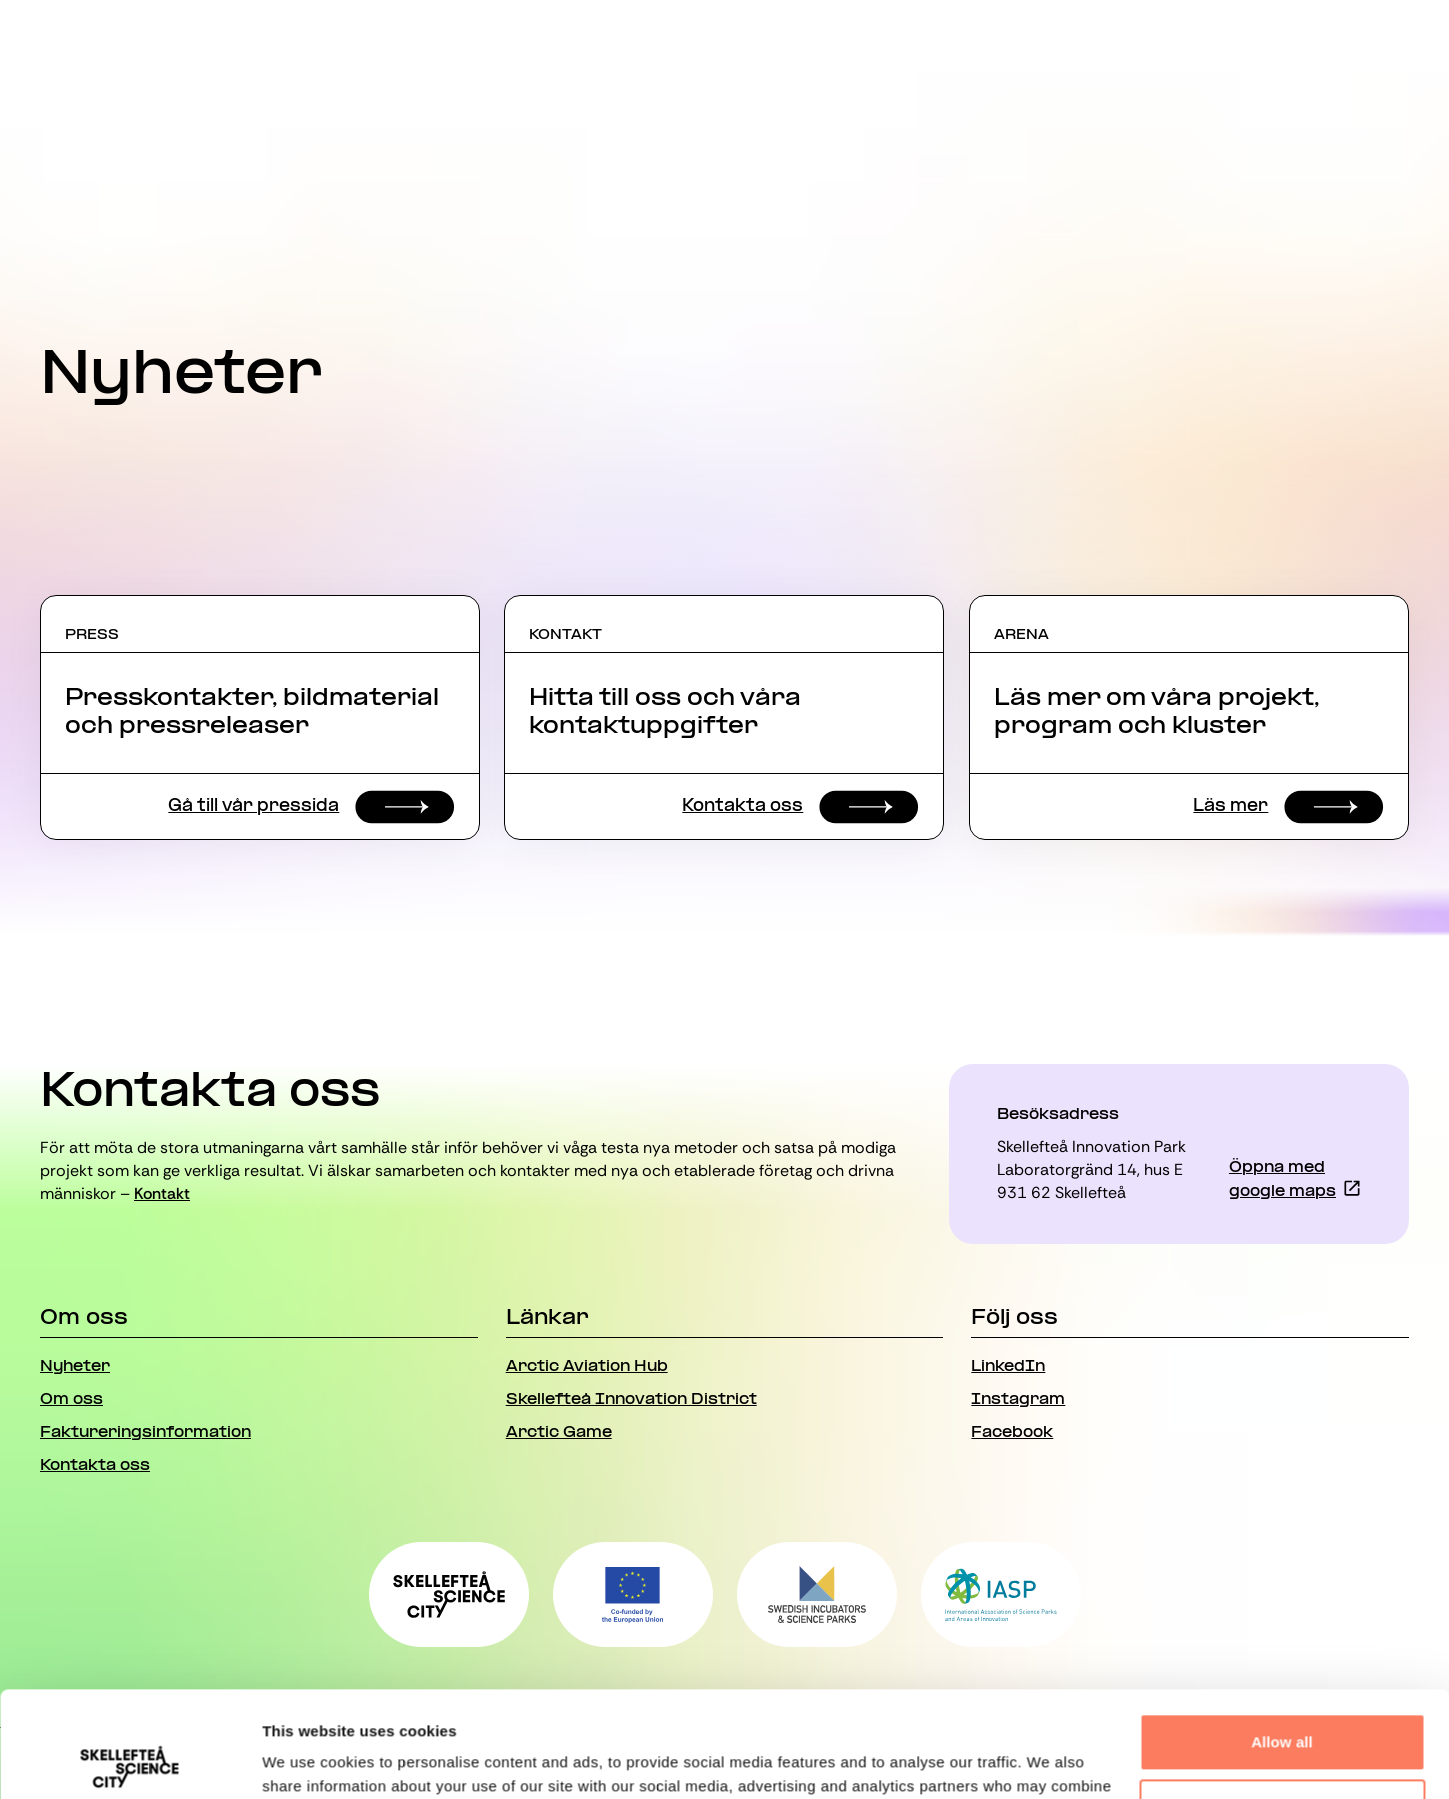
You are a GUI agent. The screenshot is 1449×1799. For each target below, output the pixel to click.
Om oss (71, 1400)
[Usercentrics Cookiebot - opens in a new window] (129, 1760)
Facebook (1012, 1433)
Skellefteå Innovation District (631, 1400)
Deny (1281, 1701)
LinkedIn (1008, 1367)
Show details (308, 1759)
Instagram (1018, 1400)
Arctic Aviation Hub (587, 1367)
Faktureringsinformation (145, 1433)
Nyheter (75, 1367)
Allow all (1282, 1636)
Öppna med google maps (1282, 1180)
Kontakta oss (95, 1466)
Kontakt (162, 1193)
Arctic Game (559, 1433)
